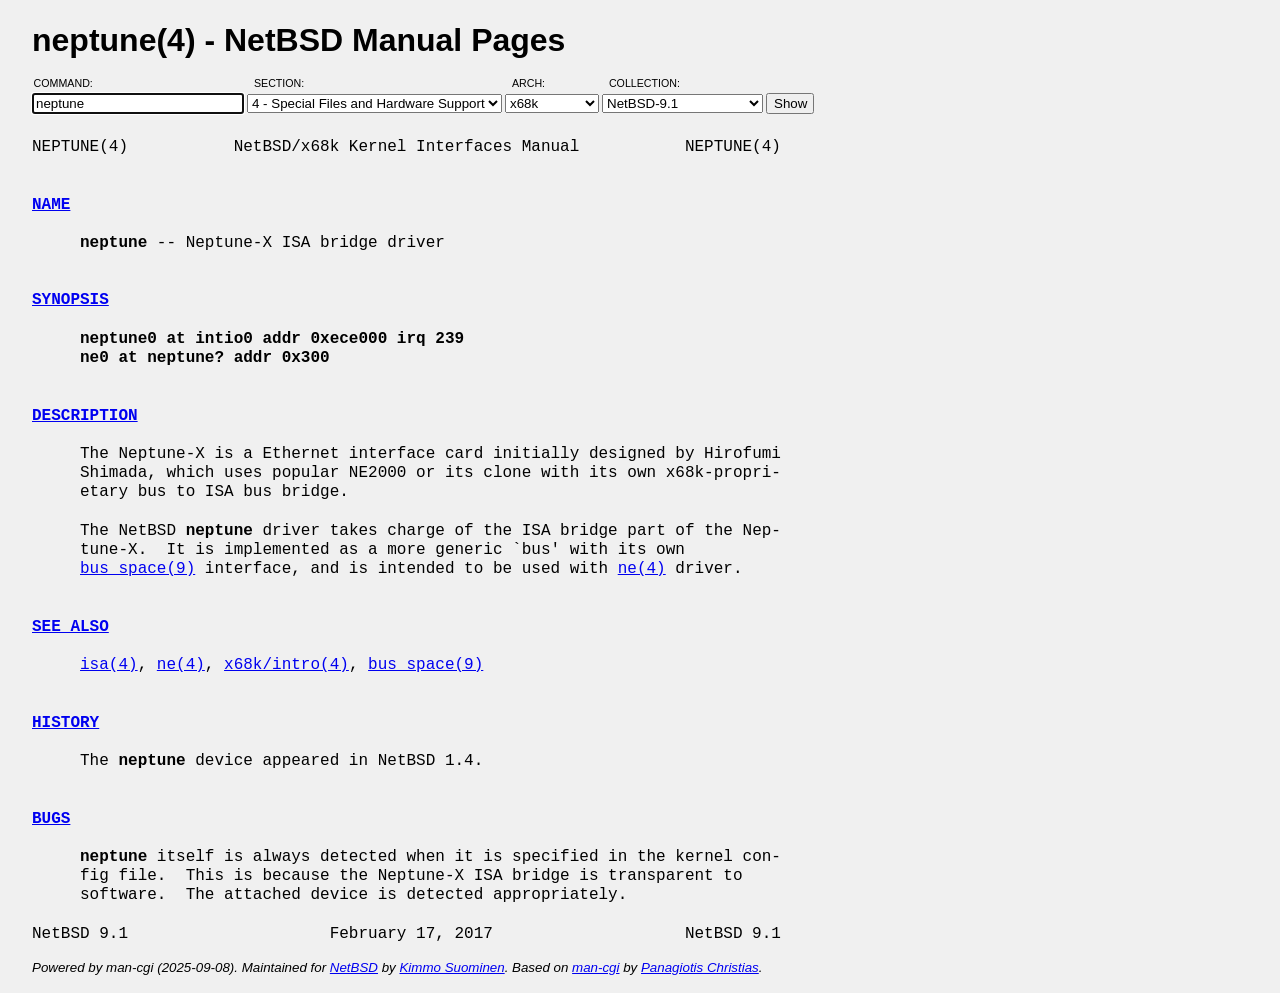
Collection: (644, 83)
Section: (283, 83)
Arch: (537, 83)
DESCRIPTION (85, 416)
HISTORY (65, 723)
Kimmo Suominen (451, 967)
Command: (69, 83)
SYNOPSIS (70, 300)
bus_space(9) (137, 569)
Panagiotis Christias (700, 967)
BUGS (51, 819)
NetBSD (354, 967)
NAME (51, 205)
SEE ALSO (70, 627)
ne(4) (642, 569)
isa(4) (109, 665)
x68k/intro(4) (286, 665)
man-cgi (595, 967)
